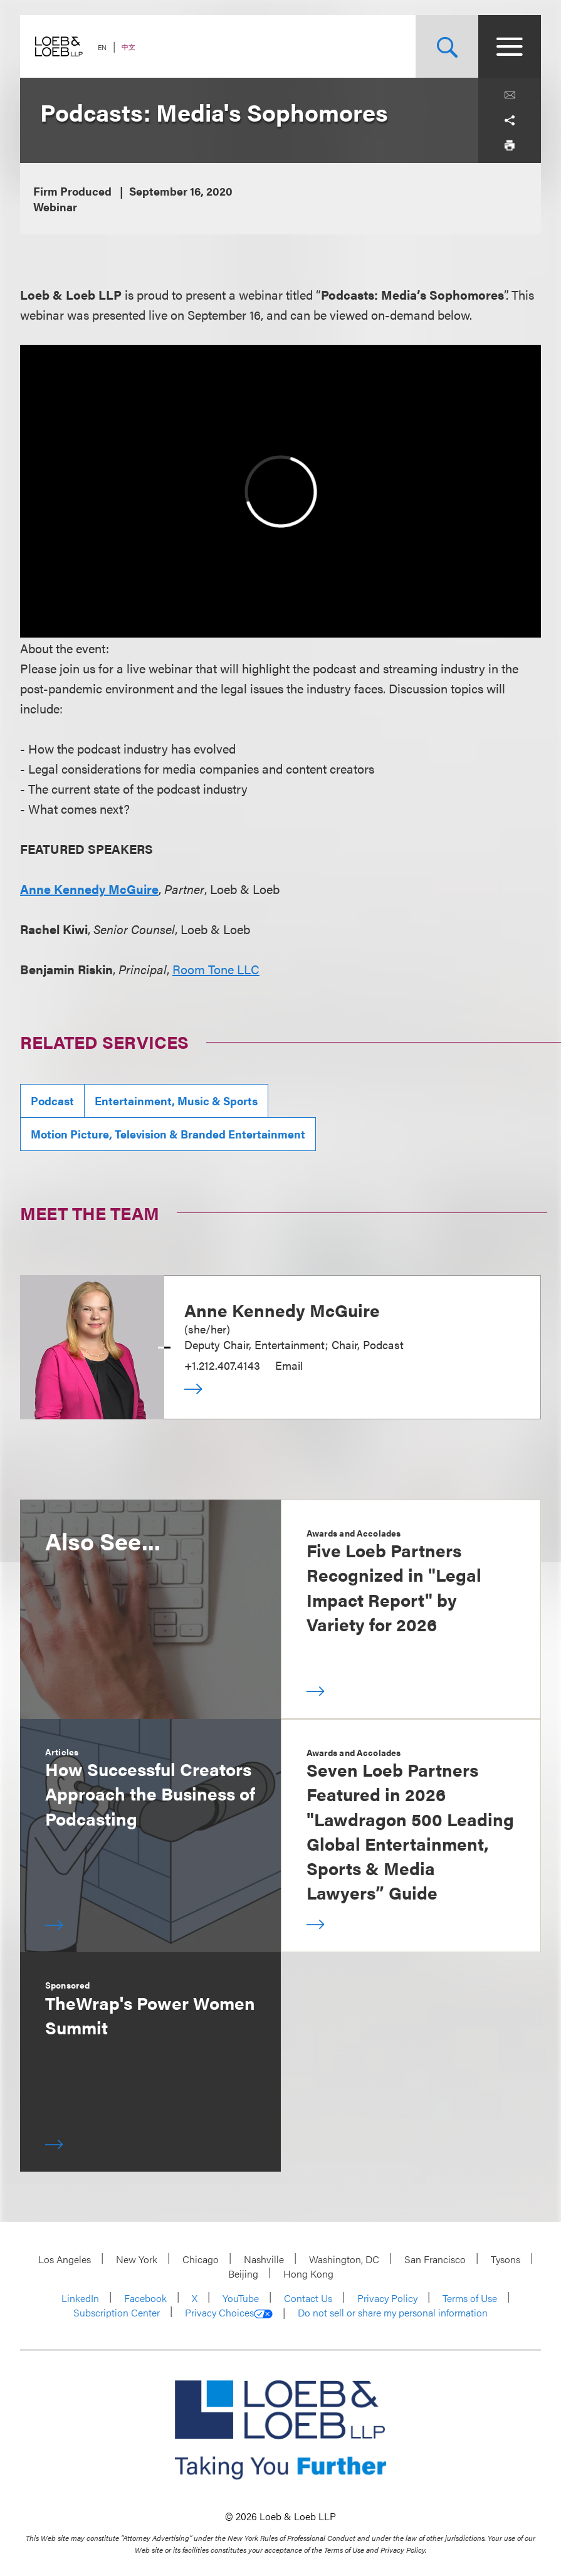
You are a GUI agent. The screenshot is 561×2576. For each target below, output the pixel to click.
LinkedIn (80, 2298)
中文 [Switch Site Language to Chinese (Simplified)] (128, 46)
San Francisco (435, 2259)
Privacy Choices (229, 2312)
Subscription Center (116, 2312)
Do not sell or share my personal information (393, 2312)
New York (136, 2259)
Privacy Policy (387, 2298)
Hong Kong (308, 2273)
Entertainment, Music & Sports (176, 1100)
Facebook (145, 2298)
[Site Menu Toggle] (509, 46)
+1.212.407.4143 (222, 1365)
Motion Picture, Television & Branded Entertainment (168, 1134)
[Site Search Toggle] (447, 46)
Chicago (200, 2259)
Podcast (52, 1100)
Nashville (264, 2259)
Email (289, 1365)
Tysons (505, 2259)
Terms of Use (470, 2298)
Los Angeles (64, 2259)
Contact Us (308, 2298)
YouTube (241, 2298)
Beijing (243, 2273)
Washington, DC (344, 2259)
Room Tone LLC (216, 969)
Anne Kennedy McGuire (89, 889)
